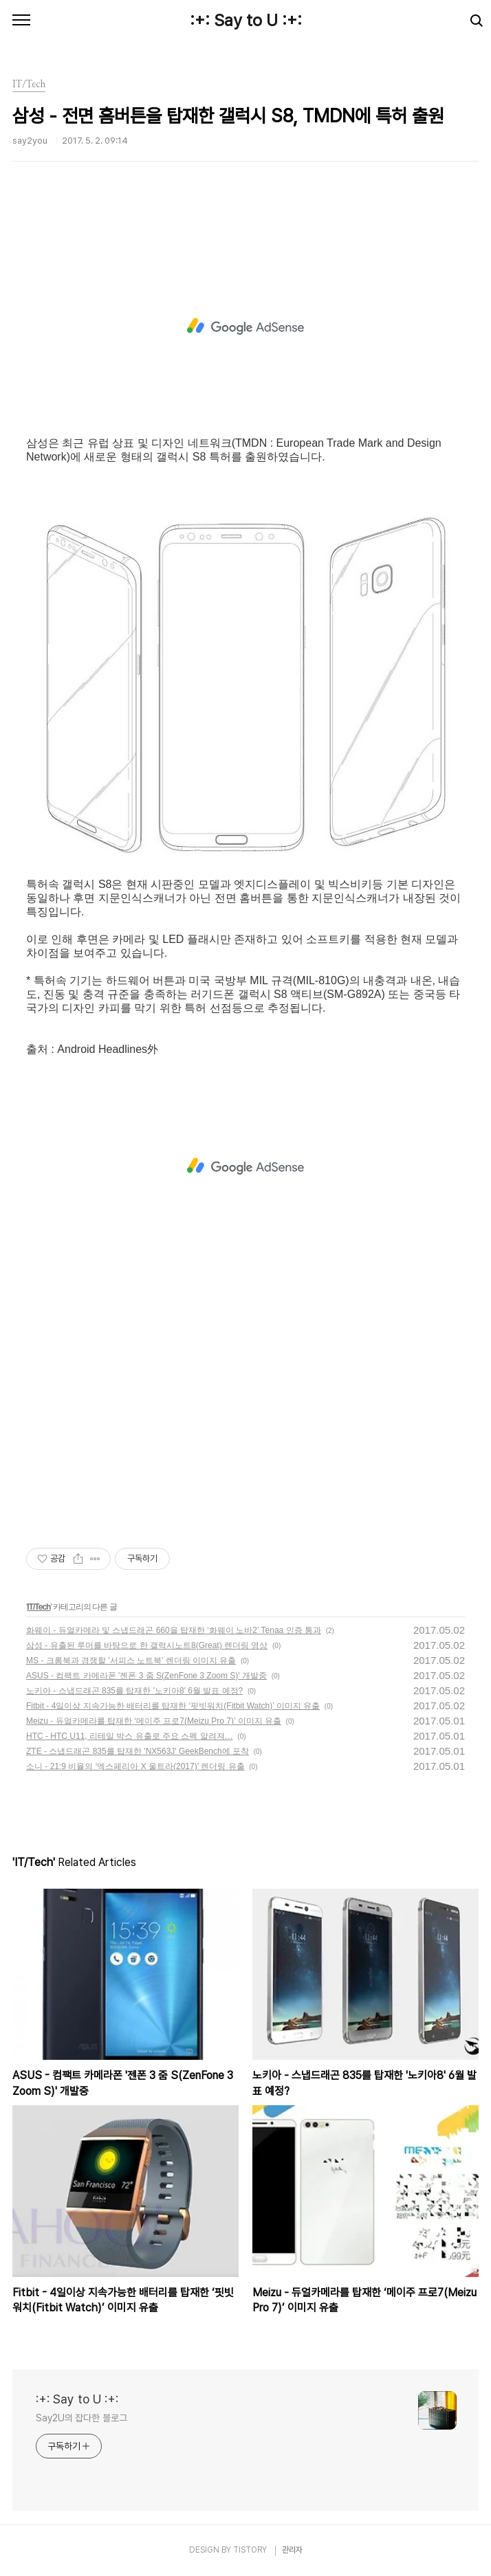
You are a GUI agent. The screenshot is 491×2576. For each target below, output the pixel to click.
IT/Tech (38, 1607)
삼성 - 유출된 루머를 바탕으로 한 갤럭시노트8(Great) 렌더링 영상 (147, 1645)
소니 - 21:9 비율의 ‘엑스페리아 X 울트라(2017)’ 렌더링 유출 (135, 1766)
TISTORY (250, 2550)
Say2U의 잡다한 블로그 (81, 2417)
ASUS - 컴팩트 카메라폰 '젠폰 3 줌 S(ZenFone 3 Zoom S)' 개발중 (146, 1675)
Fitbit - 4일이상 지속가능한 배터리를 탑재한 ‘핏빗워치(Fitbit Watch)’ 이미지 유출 (173, 1706)
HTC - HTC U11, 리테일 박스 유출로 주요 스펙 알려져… (129, 1736)
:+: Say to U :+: (246, 20)
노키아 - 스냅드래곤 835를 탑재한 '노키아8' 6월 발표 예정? (134, 1691)
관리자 (292, 2550)
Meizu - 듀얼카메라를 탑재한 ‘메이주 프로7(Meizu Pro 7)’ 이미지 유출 (153, 1721)
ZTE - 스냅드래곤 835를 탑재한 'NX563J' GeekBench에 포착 (137, 1751)
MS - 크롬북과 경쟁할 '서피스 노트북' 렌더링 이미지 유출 (131, 1660)
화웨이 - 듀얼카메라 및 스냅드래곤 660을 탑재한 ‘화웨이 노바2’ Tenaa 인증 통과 (173, 1630)
